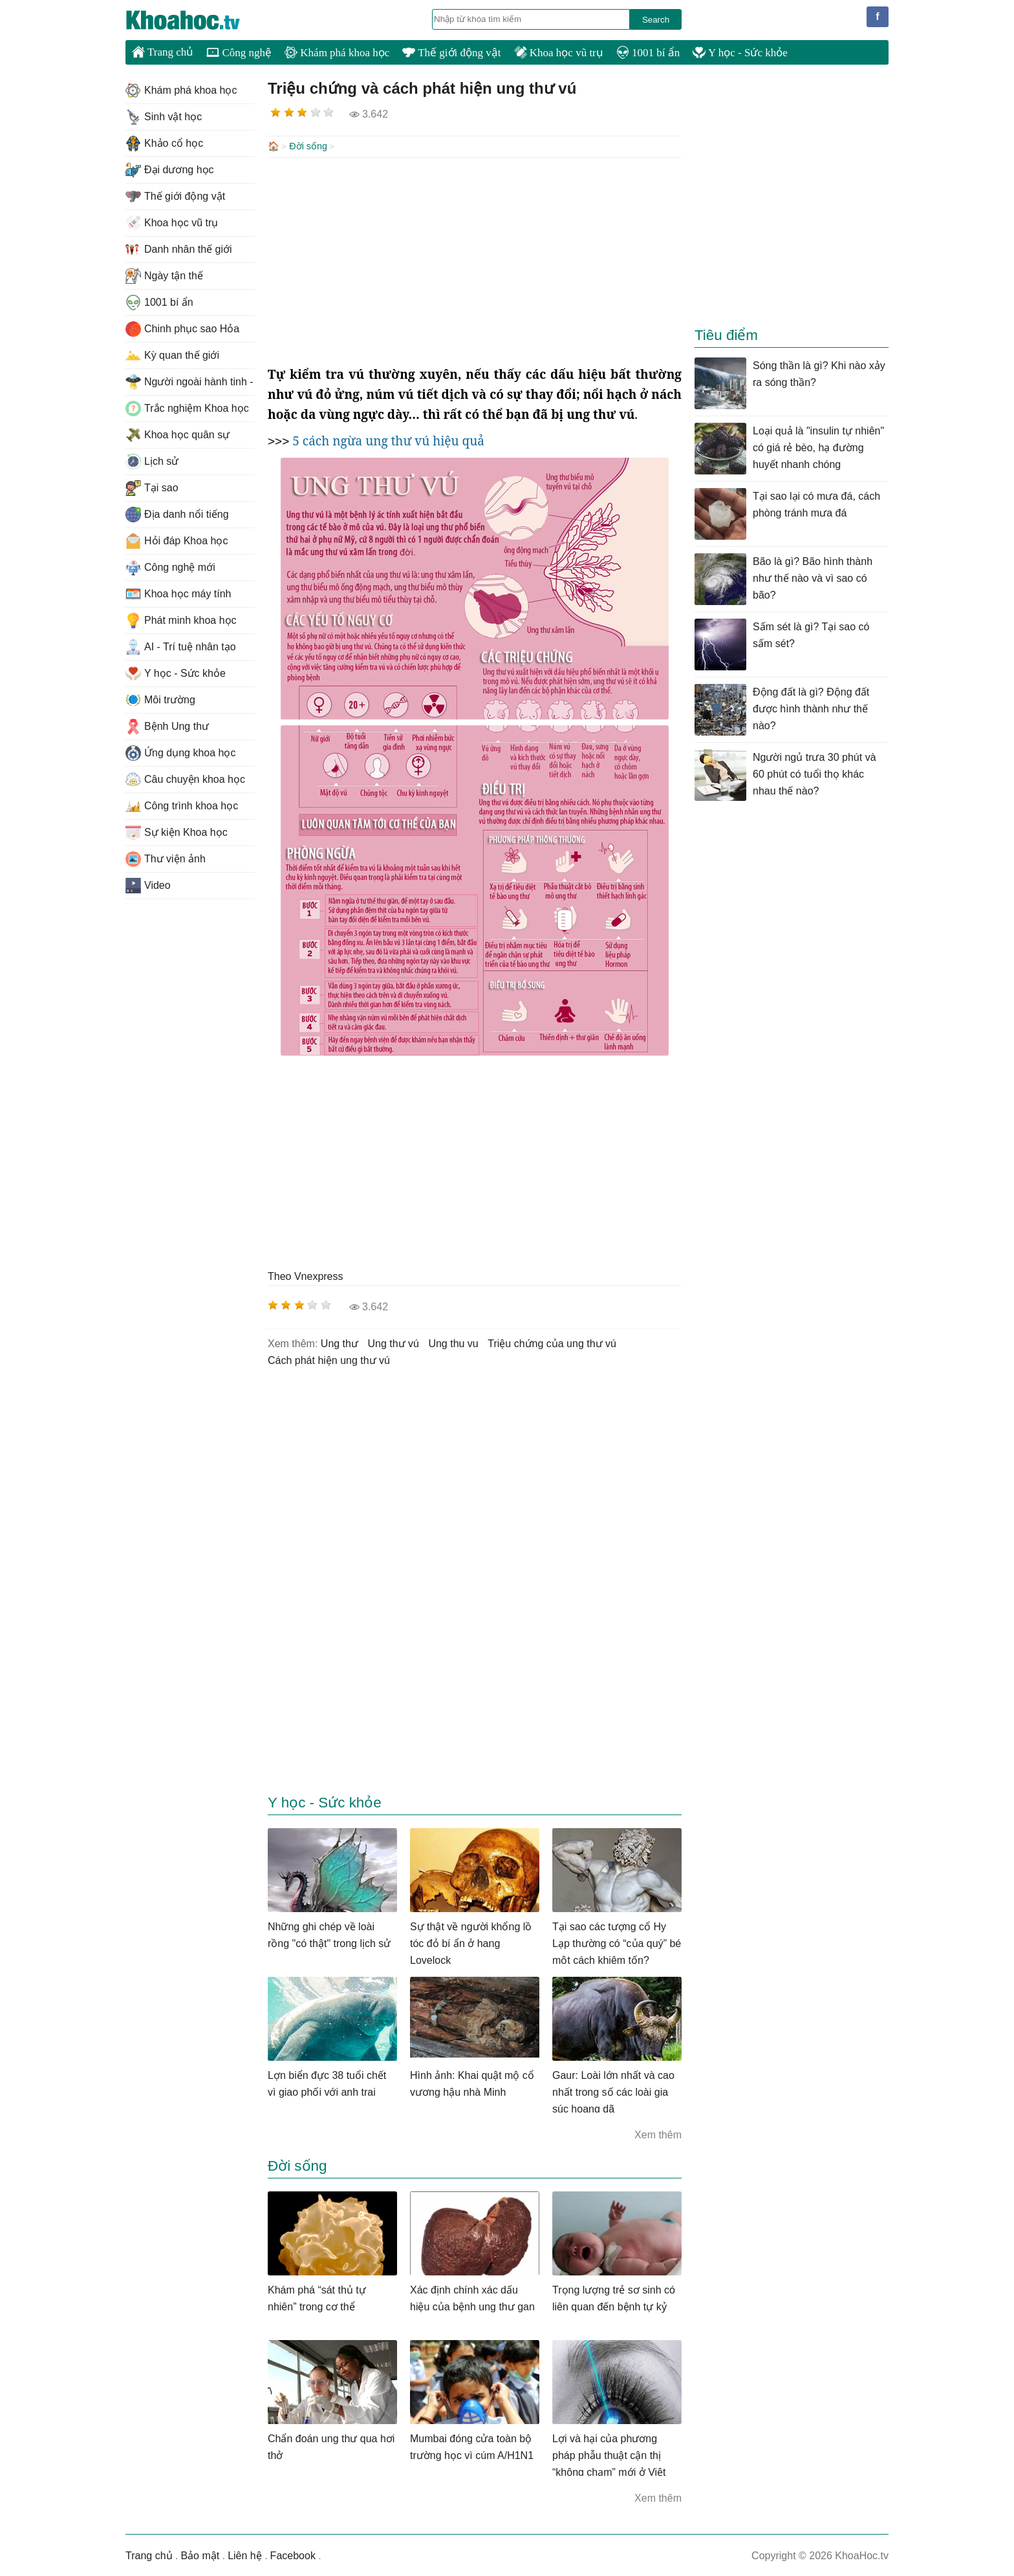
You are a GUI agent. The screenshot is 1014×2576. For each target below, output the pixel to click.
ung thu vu (453, 1342)
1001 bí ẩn (648, 53)
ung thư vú (393, 1342)
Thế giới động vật (451, 53)
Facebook (293, 2554)
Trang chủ (162, 51)
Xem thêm (658, 2133)
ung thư (339, 1342)
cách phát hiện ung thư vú (329, 1359)
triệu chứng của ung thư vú (552, 1342)
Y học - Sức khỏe (740, 53)
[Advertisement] (475, 259)
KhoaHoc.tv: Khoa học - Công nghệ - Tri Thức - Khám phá (196, 20)
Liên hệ (245, 2554)
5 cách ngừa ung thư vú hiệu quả (388, 439)
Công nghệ (239, 53)
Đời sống (308, 146)
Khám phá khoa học (337, 53)
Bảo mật (199, 2554)
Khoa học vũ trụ (558, 53)
